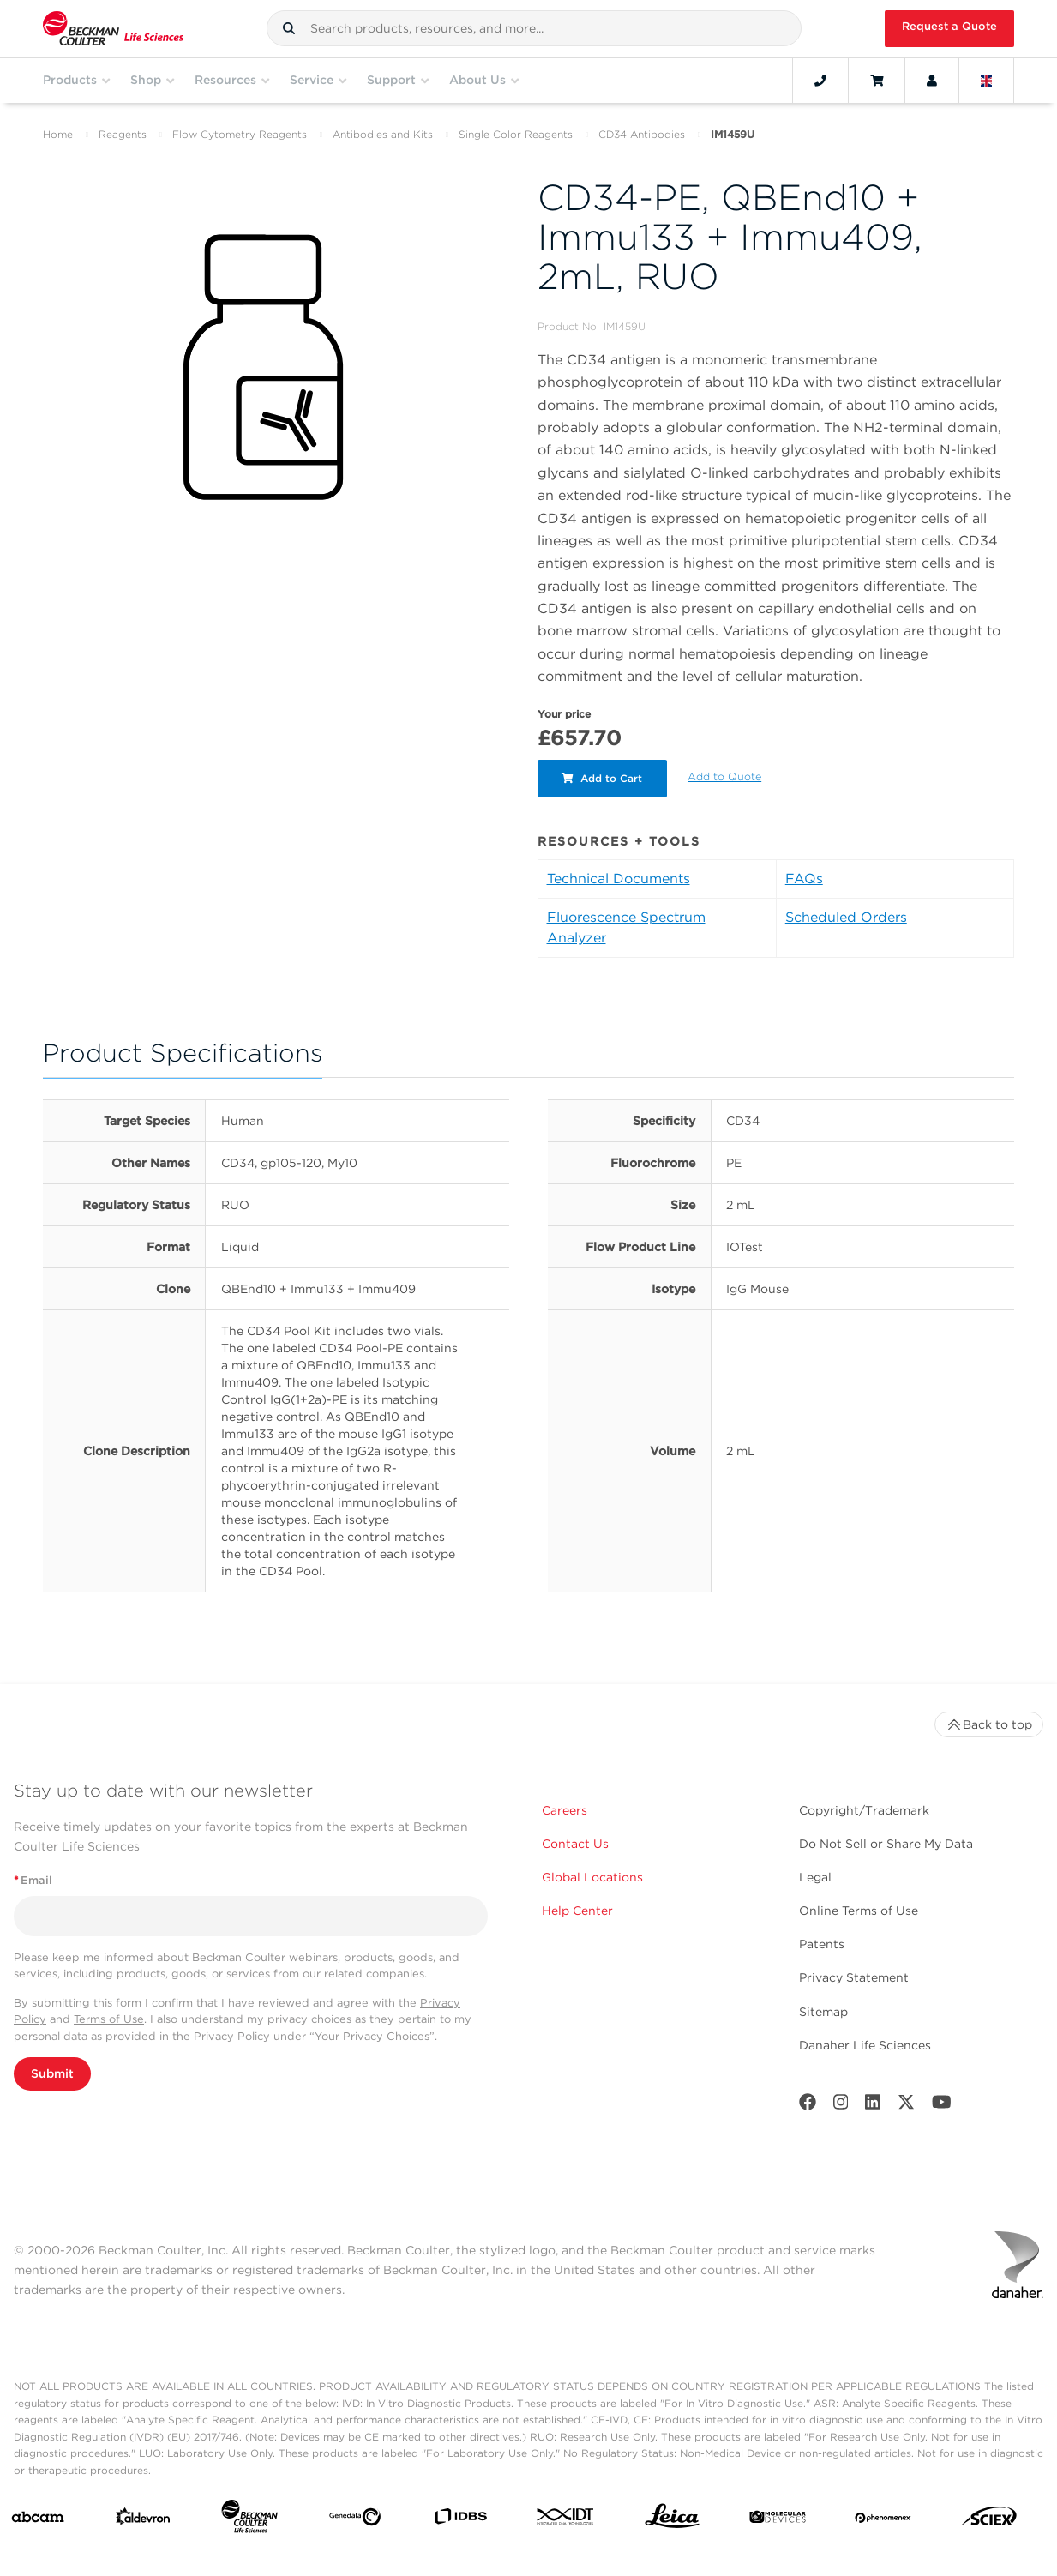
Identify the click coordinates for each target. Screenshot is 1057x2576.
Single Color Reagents (516, 134)
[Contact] (820, 80)
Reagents (123, 134)
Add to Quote (727, 776)
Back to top (989, 1724)
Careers (564, 1810)
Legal (815, 1877)
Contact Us (575, 1844)
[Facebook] (807, 2106)
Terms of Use (109, 2019)
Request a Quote (949, 26)
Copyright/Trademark (864, 1810)
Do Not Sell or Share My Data (886, 1844)
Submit (52, 2073)
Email (33, 1880)
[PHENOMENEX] (883, 2520)
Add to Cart (603, 778)
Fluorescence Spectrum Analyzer (626, 927)
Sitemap (823, 2012)
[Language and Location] (986, 80)
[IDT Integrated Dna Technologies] (566, 2520)
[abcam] (38, 2520)
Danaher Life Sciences (865, 2045)
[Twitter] (906, 2106)
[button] (288, 28)
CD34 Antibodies (641, 134)
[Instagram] (841, 2106)
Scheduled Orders (846, 917)
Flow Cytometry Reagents (239, 134)
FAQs (804, 878)
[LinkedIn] (872, 2106)
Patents (821, 1944)
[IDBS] (460, 2520)
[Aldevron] (143, 2520)
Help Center (577, 1910)
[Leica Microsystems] (672, 2520)
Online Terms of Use (858, 1910)
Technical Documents (618, 878)
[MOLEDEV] (777, 2520)
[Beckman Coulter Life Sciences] (249, 2520)
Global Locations (592, 1877)
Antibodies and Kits (383, 134)
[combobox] (533, 28)
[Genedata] (355, 2520)
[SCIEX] (989, 2520)
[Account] (931, 80)
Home (58, 134)
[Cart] (876, 80)
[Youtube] (942, 2106)
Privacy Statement (854, 1977)
